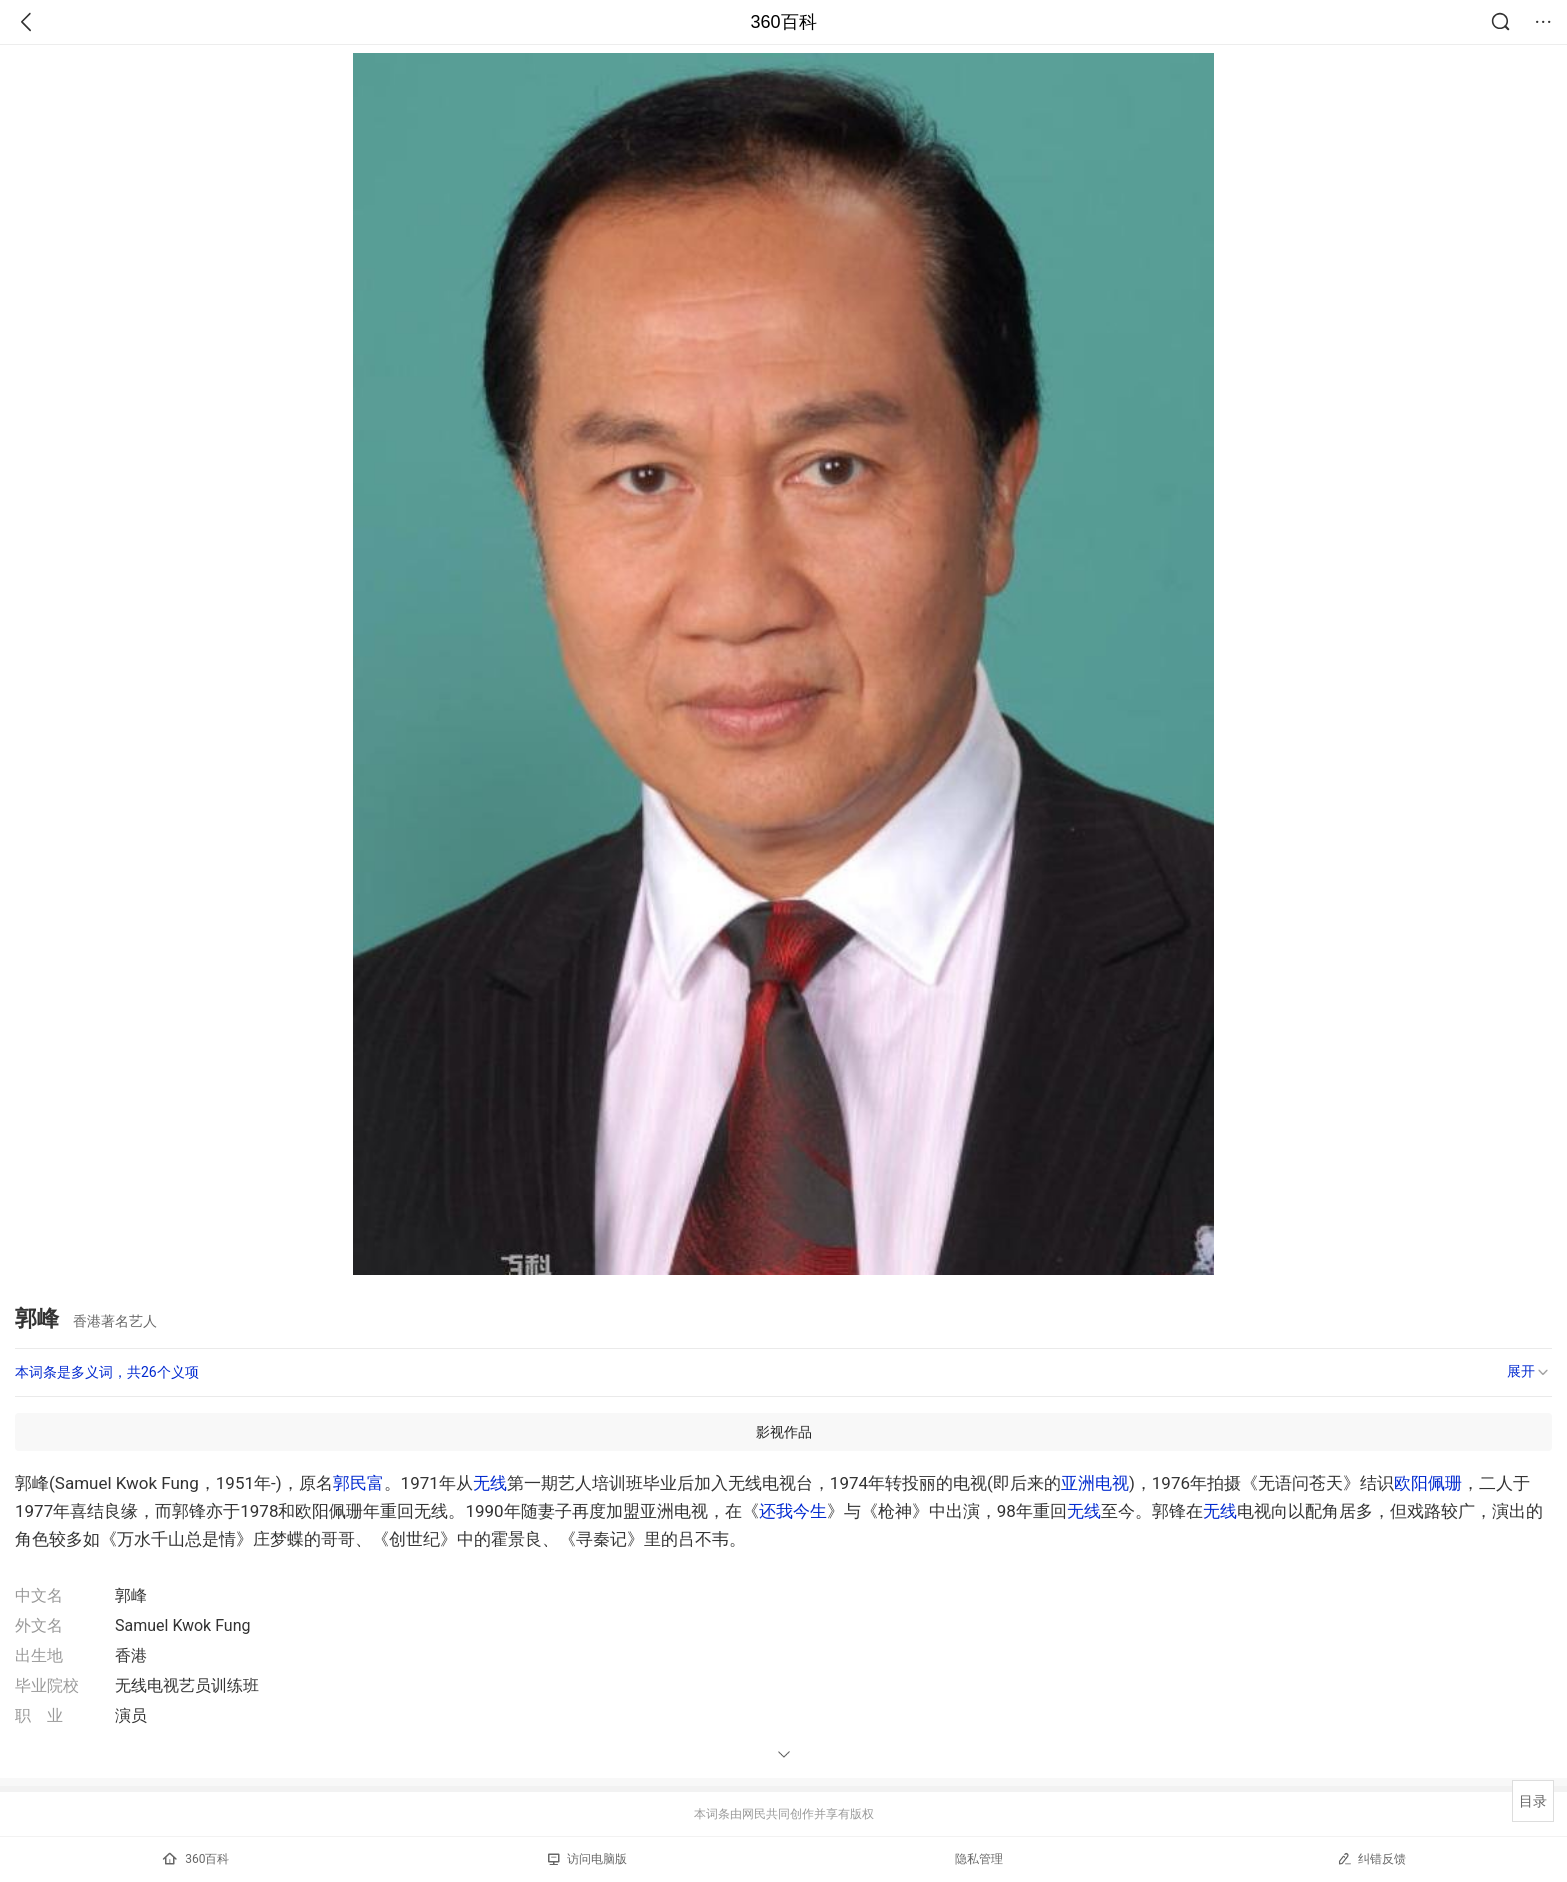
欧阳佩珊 (1428, 1483)
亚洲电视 (1095, 1483)
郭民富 (358, 1483)
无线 (490, 1483)
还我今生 (793, 1511)
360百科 (783, 22)
